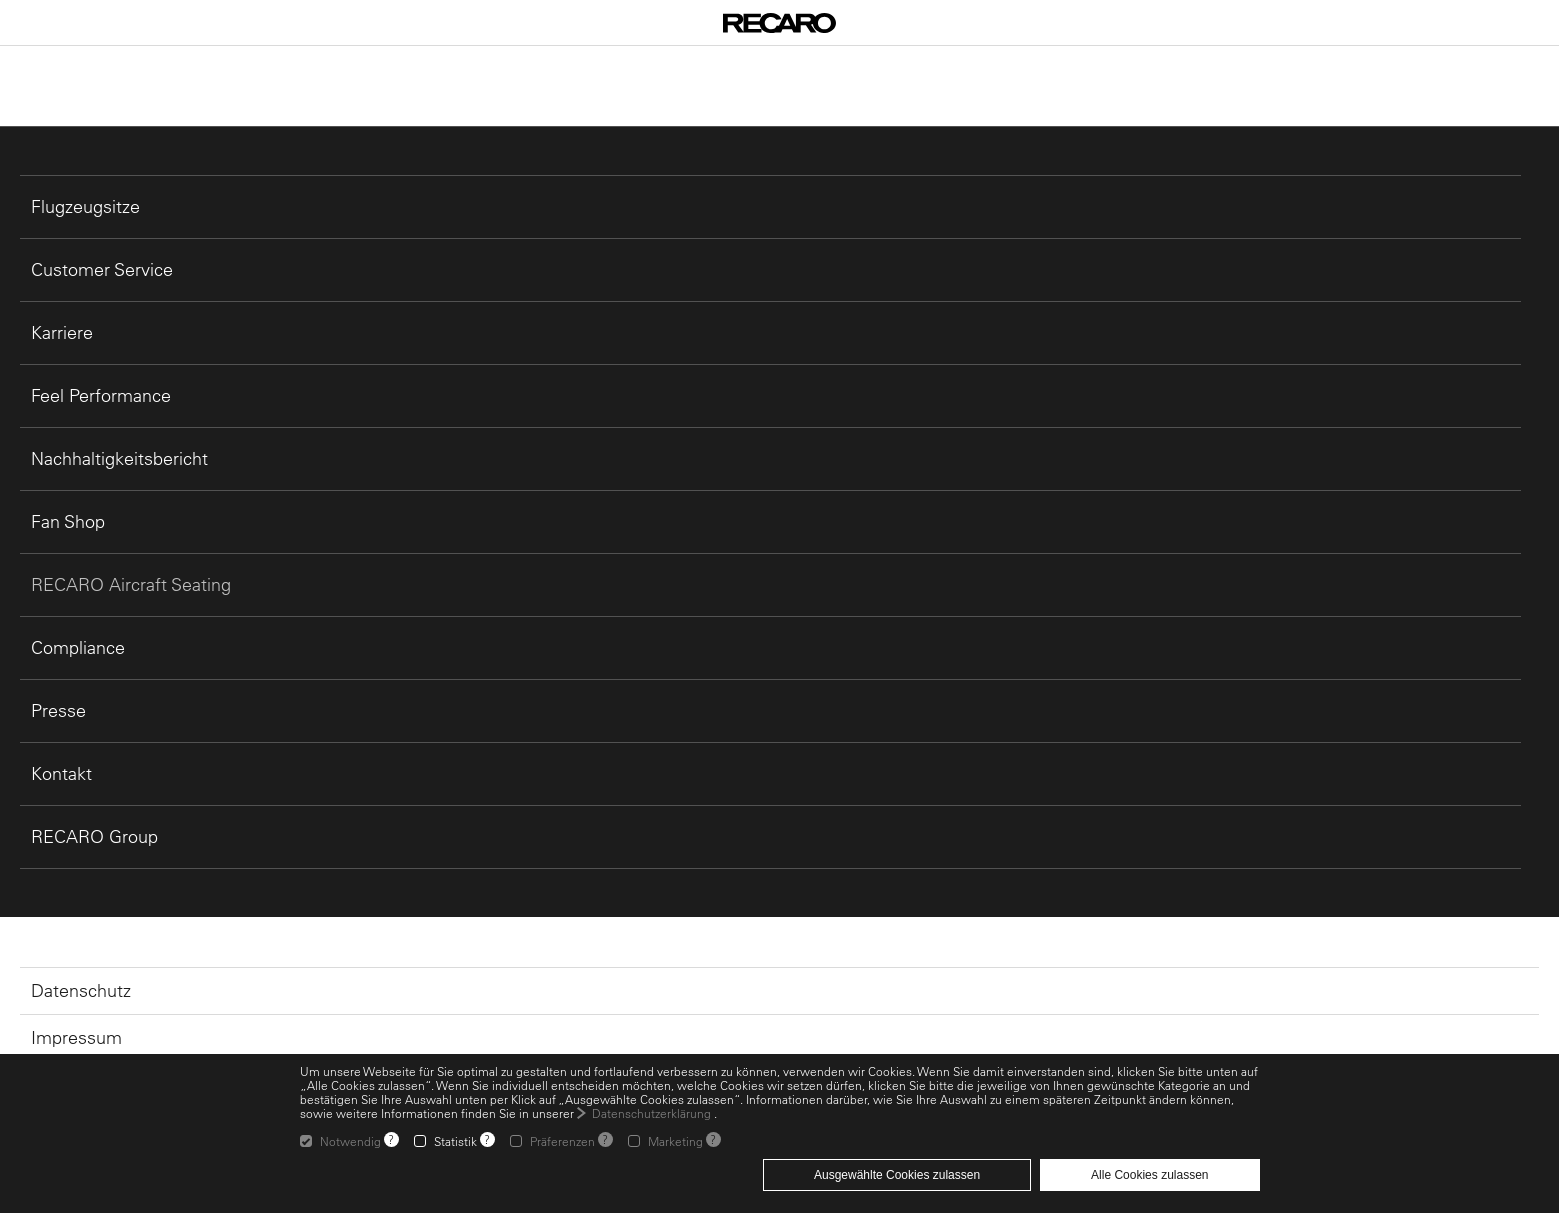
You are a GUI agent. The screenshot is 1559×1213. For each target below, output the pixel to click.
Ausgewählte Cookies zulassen (897, 1175)
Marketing (675, 1141)
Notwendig (350, 1141)
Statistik (455, 1141)
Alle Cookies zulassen (1149, 1175)
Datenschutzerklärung (651, 1113)
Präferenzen (562, 1141)
